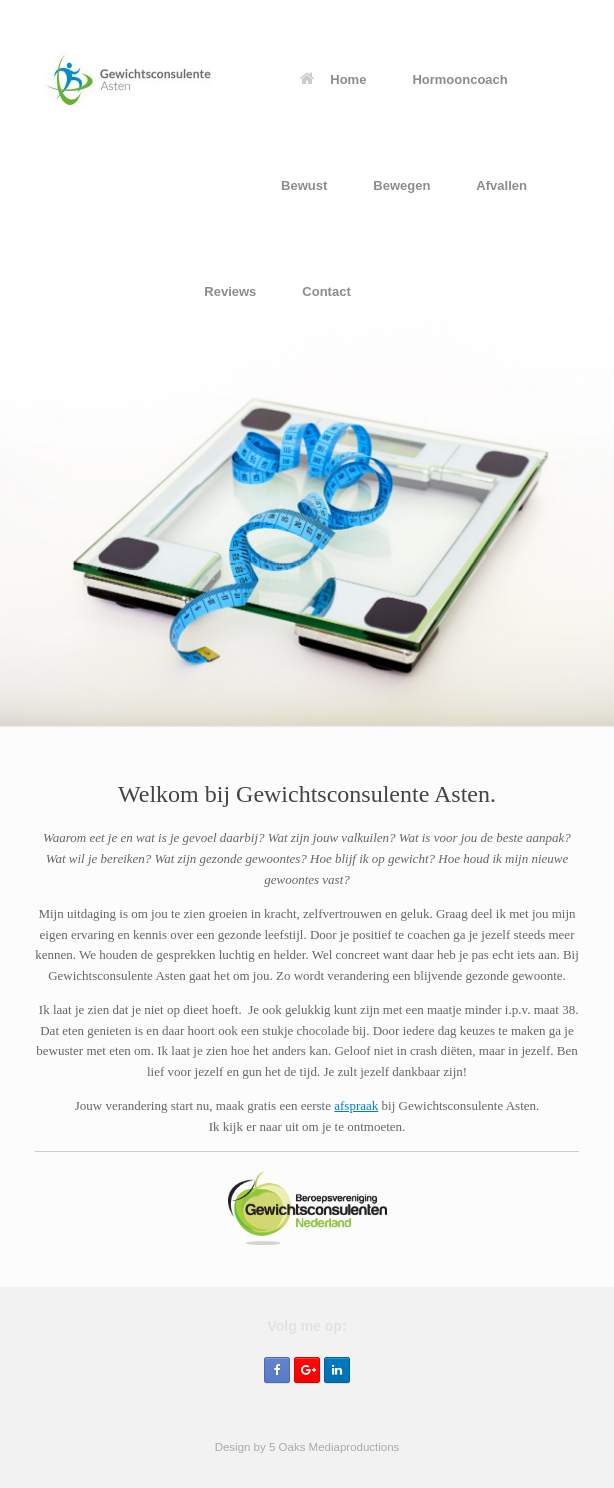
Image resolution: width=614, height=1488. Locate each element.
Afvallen (501, 185)
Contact (326, 291)
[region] (307, 522)
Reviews (230, 291)
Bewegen (401, 185)
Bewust (304, 185)
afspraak (356, 1105)
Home (333, 79)
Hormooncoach (459, 79)
